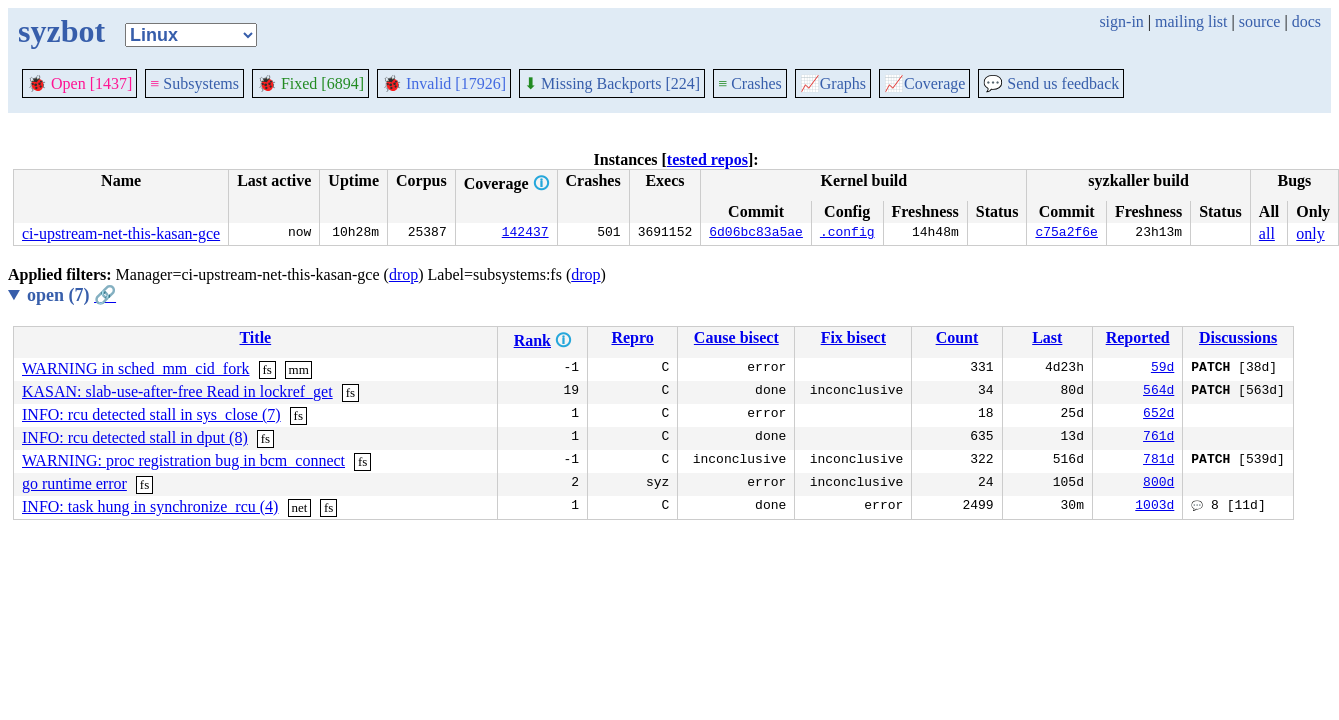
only (1310, 233)
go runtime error (74, 483)
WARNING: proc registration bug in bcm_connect (183, 460)
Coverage (924, 83)
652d (1158, 415)
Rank (532, 340)
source (1260, 21)
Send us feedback (1051, 83)
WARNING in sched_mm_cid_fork (136, 368)
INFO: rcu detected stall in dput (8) (135, 437)
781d (1158, 461)
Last (1047, 337)
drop (403, 274)
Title (255, 337)
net (299, 507)
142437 (525, 234)
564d (1158, 392)
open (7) (71, 295)
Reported (1138, 337)
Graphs (833, 83)
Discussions (1238, 337)
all (1267, 233)
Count (957, 337)
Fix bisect (853, 337)
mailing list (1191, 21)
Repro (632, 337)
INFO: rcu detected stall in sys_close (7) (151, 414)
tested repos (707, 159)
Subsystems (194, 83)
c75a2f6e (1066, 234)
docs (1306, 21)
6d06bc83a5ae (756, 234)
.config (847, 234)
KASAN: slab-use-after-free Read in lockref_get (177, 391)
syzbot (61, 31)
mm (299, 369)
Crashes (750, 83)
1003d (1154, 507)
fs (267, 369)
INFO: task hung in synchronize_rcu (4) (150, 506)
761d (1158, 438)
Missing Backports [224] (612, 83)
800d (1158, 484)
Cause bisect (736, 337)
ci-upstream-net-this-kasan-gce (121, 233)
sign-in (1121, 21)
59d (1162, 369)
